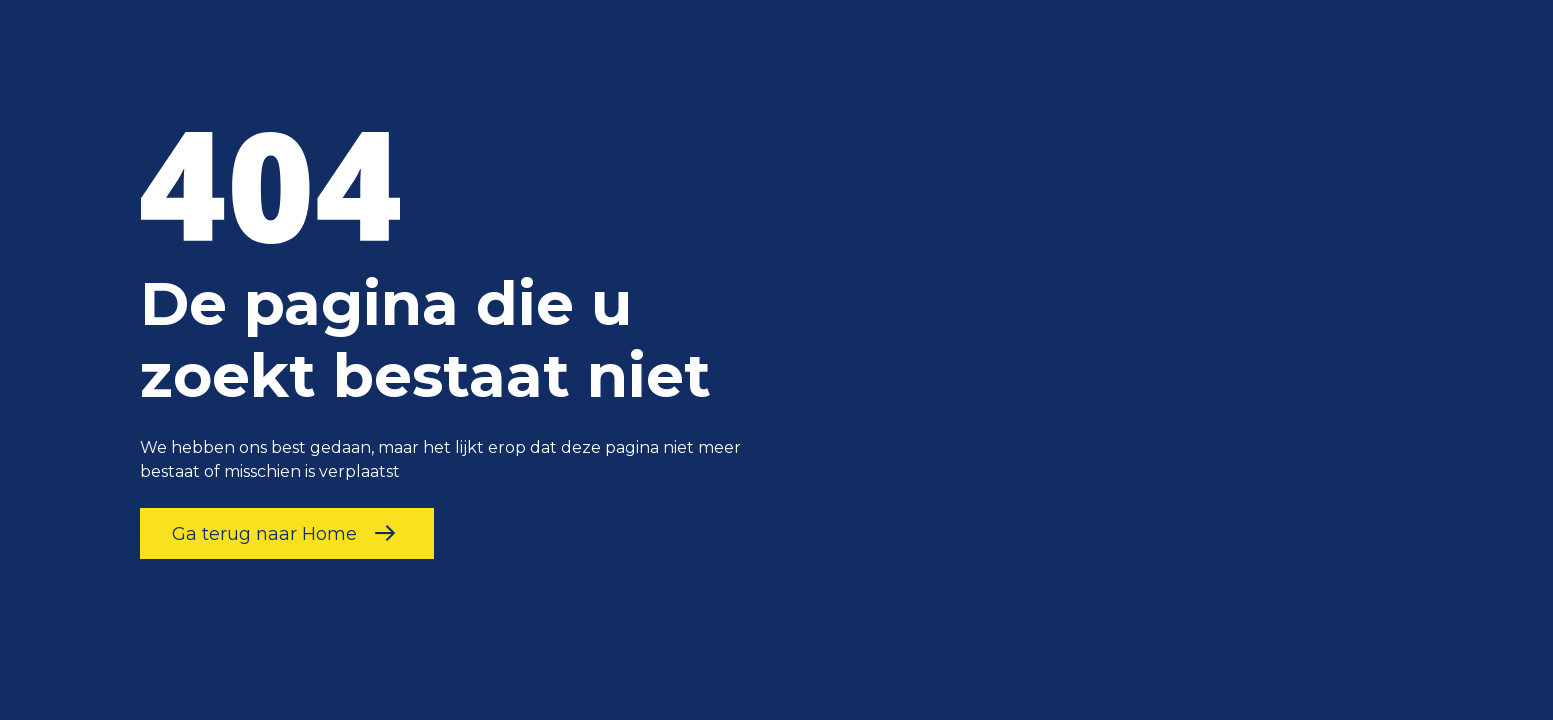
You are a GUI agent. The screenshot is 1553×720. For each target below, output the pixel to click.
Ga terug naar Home (287, 533)
